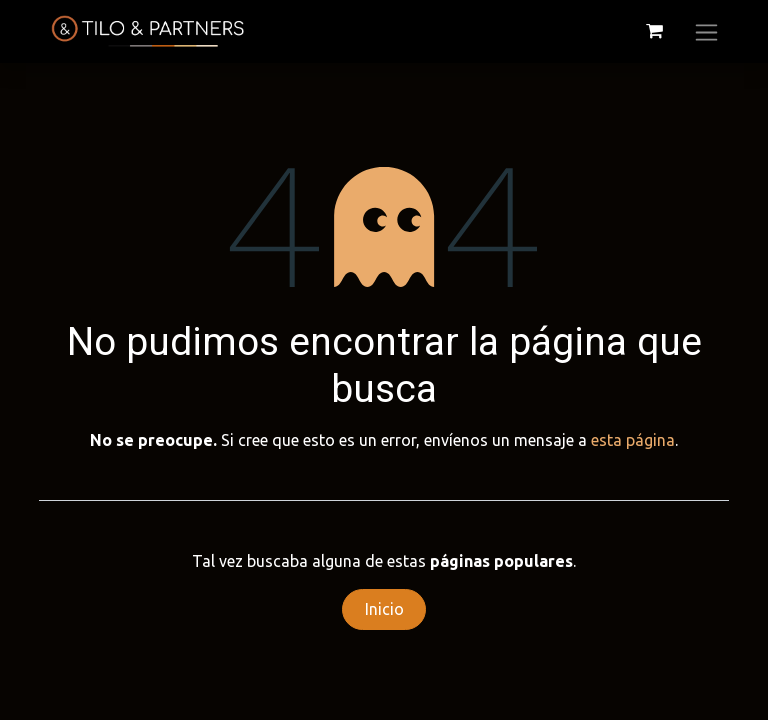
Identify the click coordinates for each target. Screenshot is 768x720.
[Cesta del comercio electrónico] (654, 31)
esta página (633, 440)
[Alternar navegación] (706, 31)
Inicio (384, 609)
